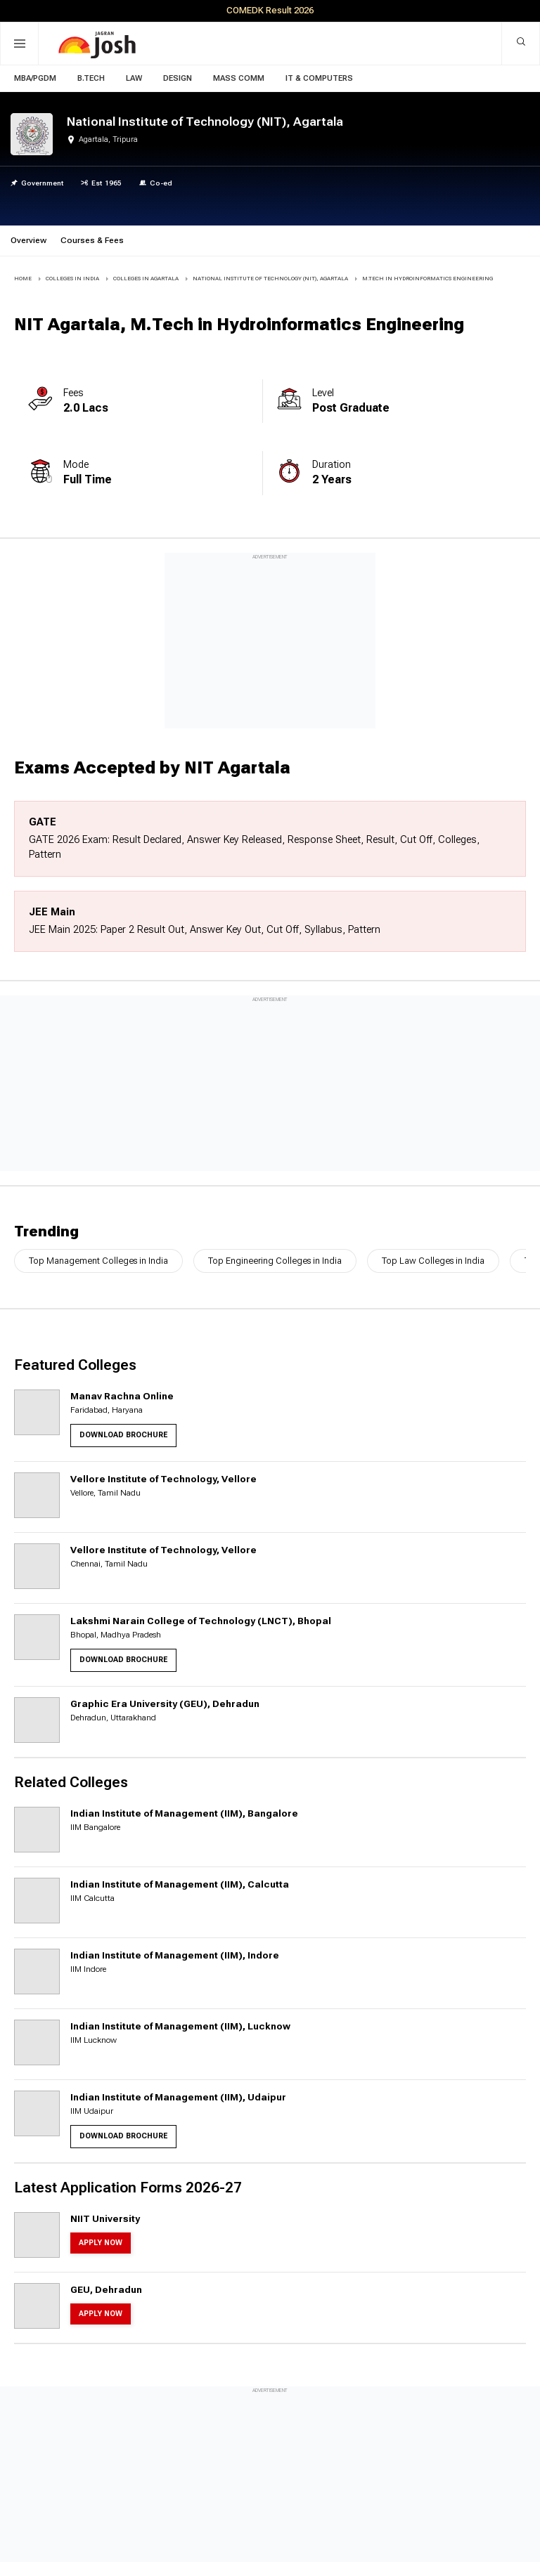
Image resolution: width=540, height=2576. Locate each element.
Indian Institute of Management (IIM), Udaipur (178, 2097)
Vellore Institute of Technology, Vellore (163, 1478)
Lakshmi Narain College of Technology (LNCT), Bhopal (200, 1620)
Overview (28, 240)
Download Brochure (123, 1434)
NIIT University (105, 2218)
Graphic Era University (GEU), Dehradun (164, 1703)
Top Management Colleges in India (98, 1260)
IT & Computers (319, 78)
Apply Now (100, 2242)
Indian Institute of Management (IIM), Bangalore (184, 1813)
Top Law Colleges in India (433, 1260)
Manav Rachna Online (122, 1395)
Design (177, 78)
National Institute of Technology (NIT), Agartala (270, 278)
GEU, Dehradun (106, 2289)
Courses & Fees (92, 240)
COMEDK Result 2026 (270, 10)
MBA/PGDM (35, 78)
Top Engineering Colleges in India (275, 1260)
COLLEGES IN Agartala (146, 278)
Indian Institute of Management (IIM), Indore (174, 1955)
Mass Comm (238, 78)
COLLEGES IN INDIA (72, 278)
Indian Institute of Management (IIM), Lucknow (180, 2026)
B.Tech (91, 78)
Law (134, 78)
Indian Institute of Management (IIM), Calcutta (179, 1884)
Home (23, 278)
